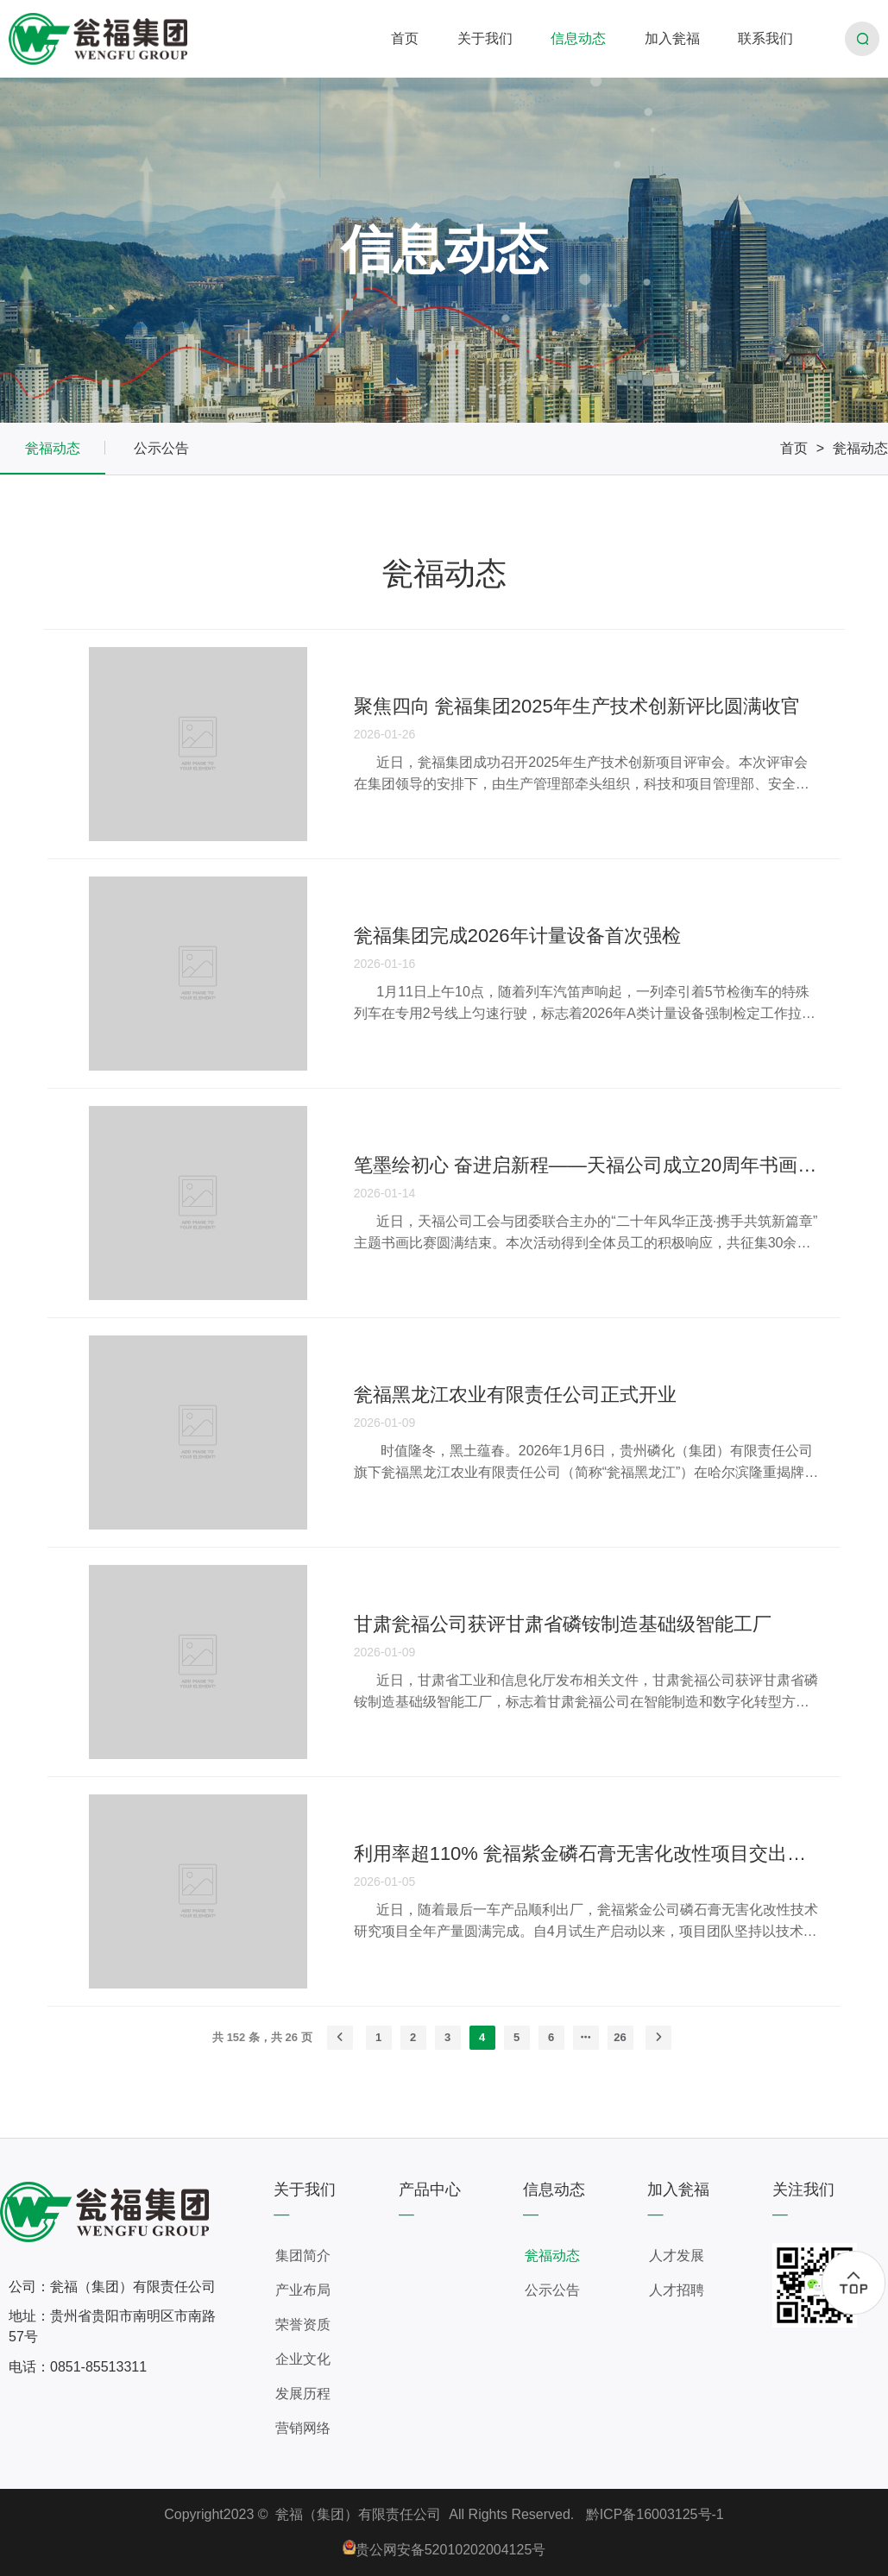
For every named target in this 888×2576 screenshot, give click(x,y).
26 (620, 2037)
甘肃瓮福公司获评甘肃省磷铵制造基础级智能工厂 (562, 1624)
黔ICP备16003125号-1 (655, 2514)
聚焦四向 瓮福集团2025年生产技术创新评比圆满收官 (577, 706)
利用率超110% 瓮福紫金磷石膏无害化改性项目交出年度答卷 (587, 1853)
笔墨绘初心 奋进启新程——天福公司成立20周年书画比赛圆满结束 (587, 1165)
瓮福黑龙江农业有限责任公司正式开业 (515, 1394)
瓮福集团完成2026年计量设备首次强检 (517, 935)
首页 (794, 448)
